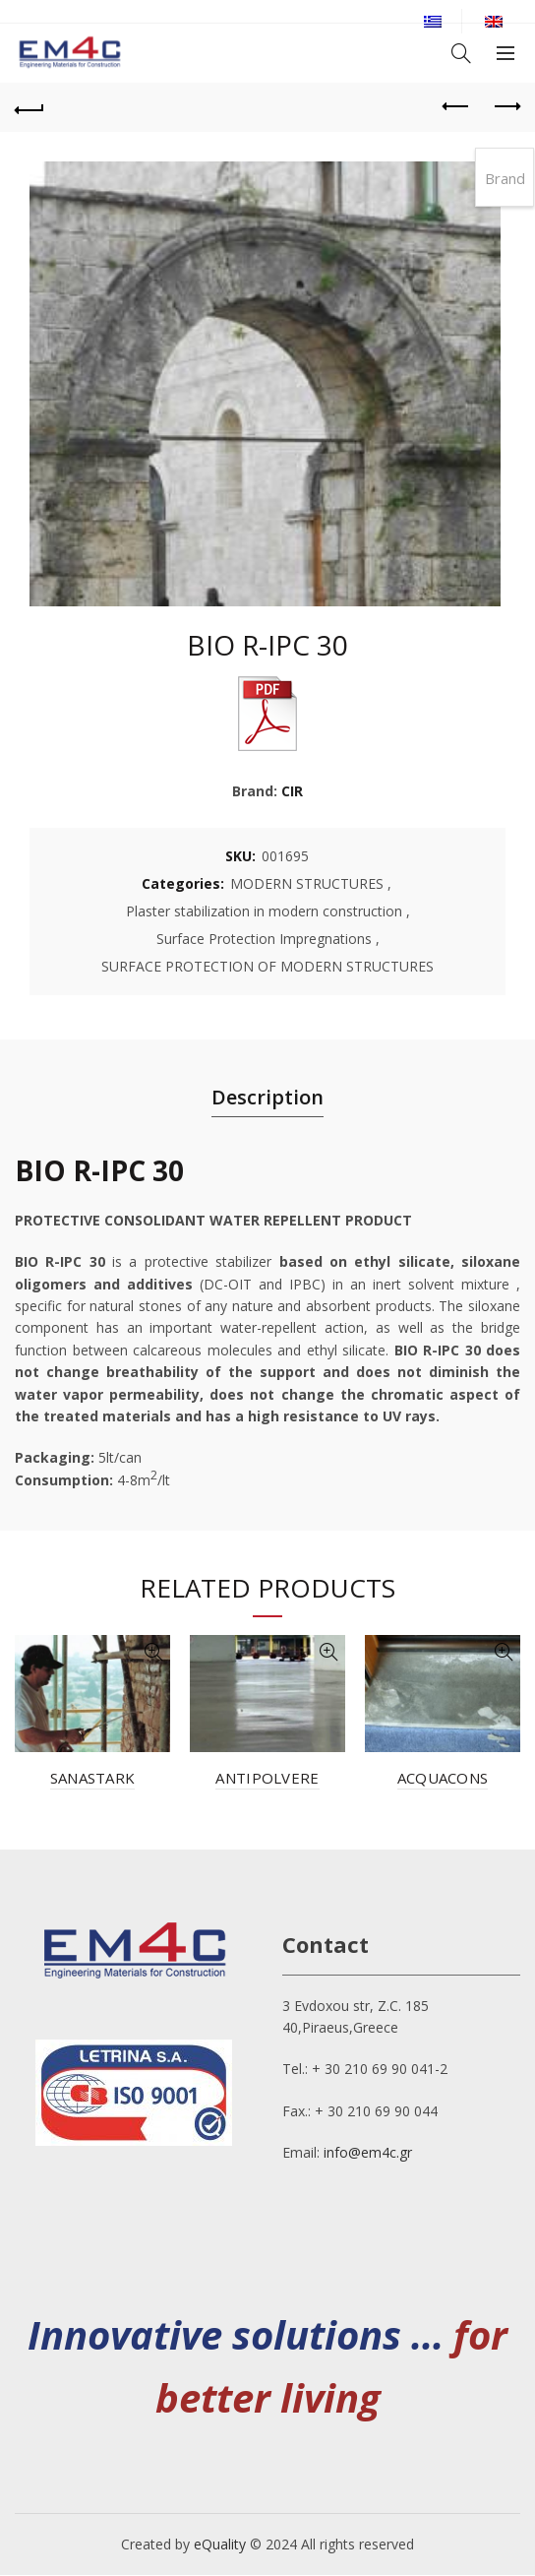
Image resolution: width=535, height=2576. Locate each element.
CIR (292, 791)
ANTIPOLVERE (267, 1778)
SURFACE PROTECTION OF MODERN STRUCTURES (267, 966)
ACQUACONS (443, 1778)
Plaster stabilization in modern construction (264, 911)
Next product (506, 106)
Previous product (457, 106)
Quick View (153, 1652)
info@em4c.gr (368, 2152)
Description (267, 1097)
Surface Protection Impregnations (264, 938)
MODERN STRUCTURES (307, 883)
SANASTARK (93, 1778)
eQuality (220, 2544)
